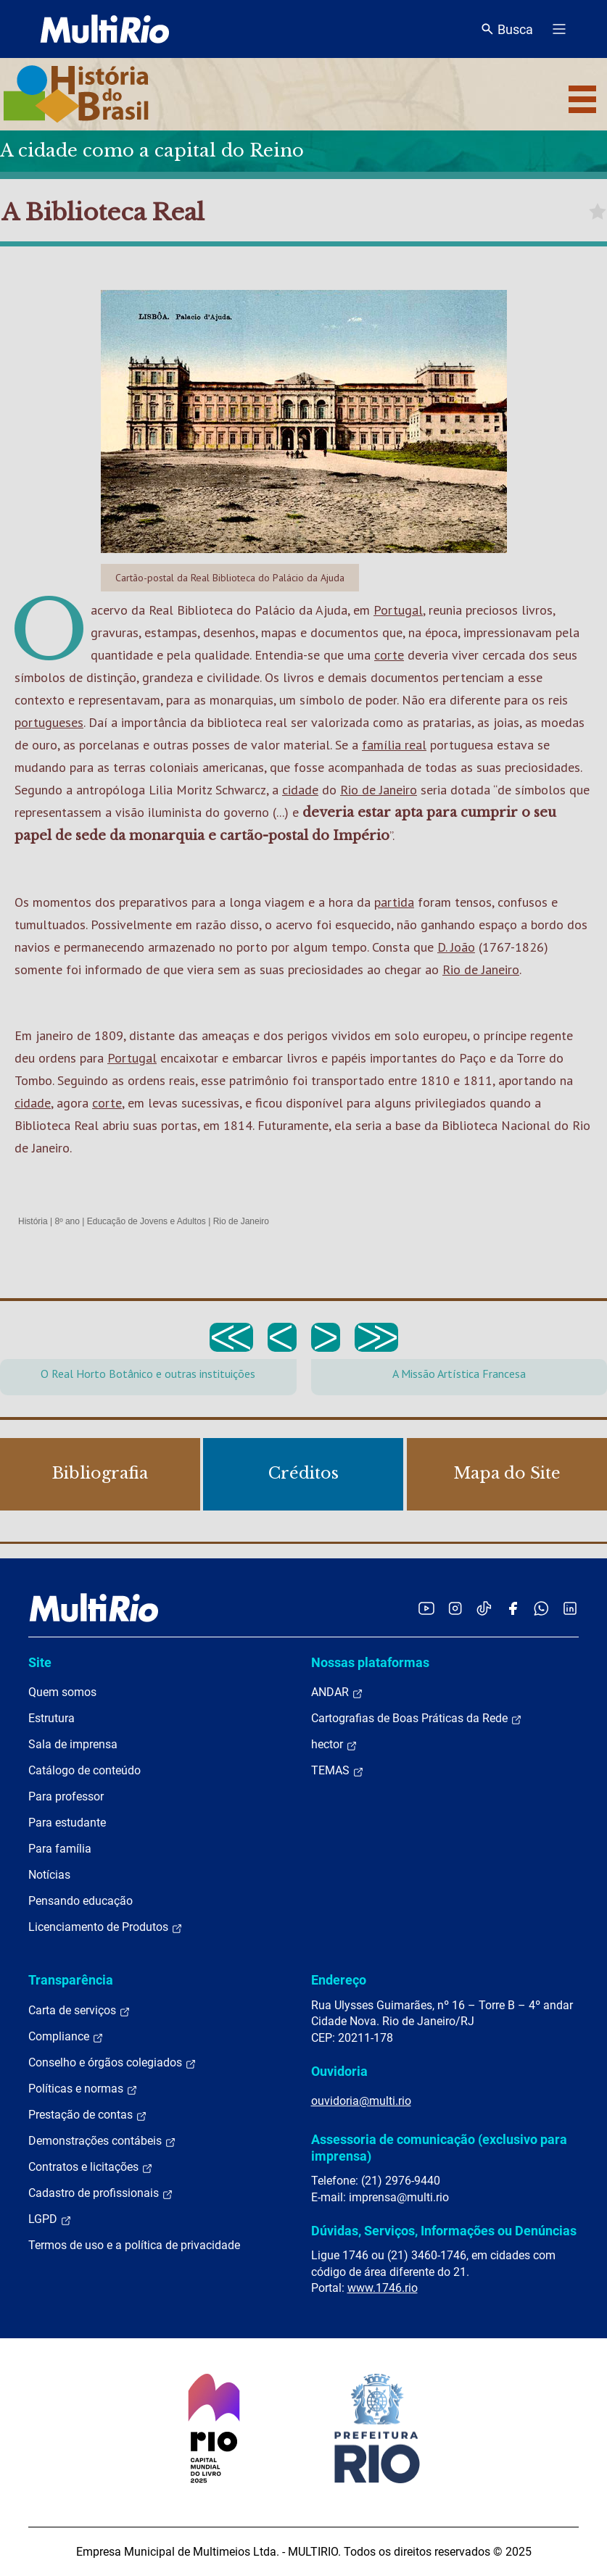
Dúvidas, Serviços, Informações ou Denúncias (444, 2230)
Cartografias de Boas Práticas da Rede (416, 1718)
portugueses (49, 722)
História (33, 1221)
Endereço (338, 1979)
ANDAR (337, 1692)
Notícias (49, 1875)
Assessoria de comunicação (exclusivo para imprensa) (439, 2147)
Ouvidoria (339, 2071)
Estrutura (51, 1718)
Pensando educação (80, 1901)
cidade (300, 789)
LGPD (50, 2219)
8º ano (66, 1221)
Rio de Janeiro (378, 789)
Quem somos (62, 1692)
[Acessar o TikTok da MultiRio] (484, 1608)
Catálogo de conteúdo (84, 1770)
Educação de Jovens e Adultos (146, 1221)
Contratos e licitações (90, 2167)
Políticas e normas (83, 2089)
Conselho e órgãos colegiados (112, 2063)
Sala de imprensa (72, 1744)
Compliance (66, 2036)
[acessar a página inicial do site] (104, 28)
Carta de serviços (79, 2010)
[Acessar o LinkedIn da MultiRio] (570, 1608)
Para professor (66, 1796)
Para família (59, 1849)
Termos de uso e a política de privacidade (134, 2245)
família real (394, 744)
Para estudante (67, 1822)
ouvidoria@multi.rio (361, 2101)
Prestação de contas (87, 2115)
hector (334, 1744)
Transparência (70, 1979)
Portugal (398, 610)
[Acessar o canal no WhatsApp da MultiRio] (541, 1608)
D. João (456, 947)
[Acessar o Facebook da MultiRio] (512, 1608)
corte (389, 655)
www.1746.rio (382, 2288)
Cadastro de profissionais (100, 2193)
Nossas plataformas (370, 1662)
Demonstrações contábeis (102, 2141)
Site (39, 1662)
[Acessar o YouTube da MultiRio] (426, 1608)
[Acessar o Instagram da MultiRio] (455, 1608)
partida (394, 902)
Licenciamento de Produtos (105, 1927)
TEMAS (337, 1770)
